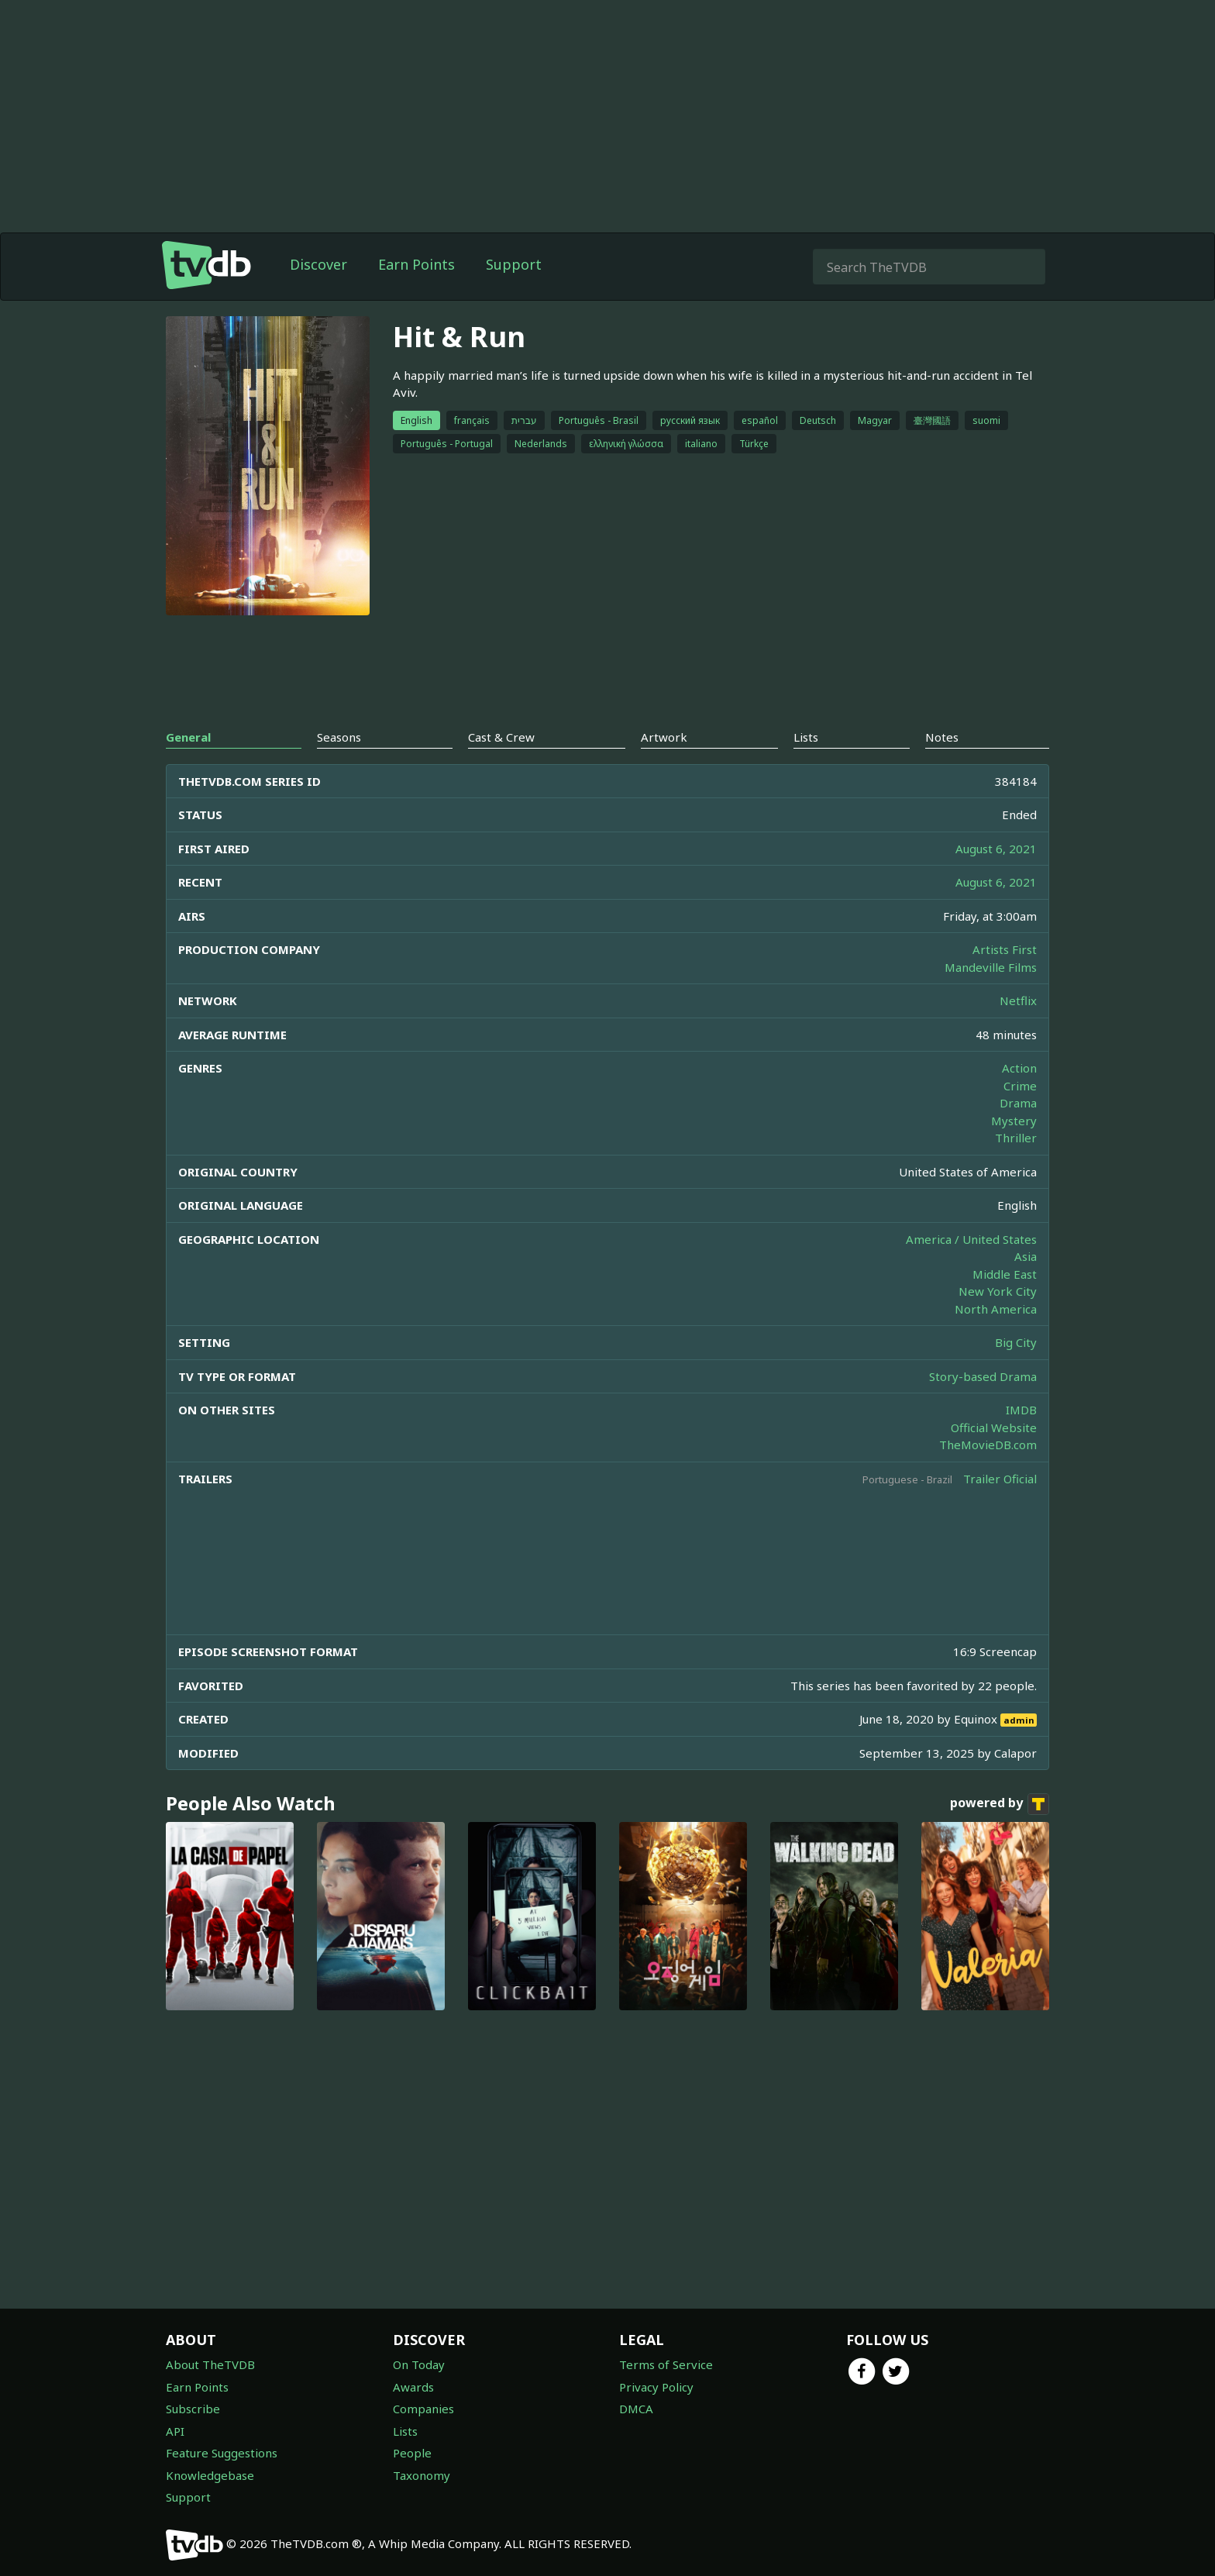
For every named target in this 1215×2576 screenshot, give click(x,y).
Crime (1020, 1085)
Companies (423, 2408)
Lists (405, 2431)
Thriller (1016, 1137)
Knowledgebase (210, 2475)
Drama (1018, 1103)
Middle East (1004, 1274)
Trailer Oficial (1000, 1478)
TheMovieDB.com (988, 1444)
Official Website (994, 1427)
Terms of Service (666, 2364)
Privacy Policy (656, 2387)
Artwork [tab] (664, 737)
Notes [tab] (942, 737)
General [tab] (188, 737)
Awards (413, 2387)
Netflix (1018, 1000)
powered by (999, 1804)
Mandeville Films (991, 967)
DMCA (636, 2408)
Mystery (1014, 1120)
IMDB (1021, 1409)
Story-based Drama (983, 1376)
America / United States (971, 1239)
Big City (1016, 1342)
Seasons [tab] (339, 737)
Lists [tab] (805, 737)
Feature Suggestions (221, 2453)
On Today (419, 2364)
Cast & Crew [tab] (501, 737)
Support (514, 264)
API (175, 2431)
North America (996, 1309)
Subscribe (193, 2408)
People (412, 2453)
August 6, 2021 (996, 848)
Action (1019, 1068)
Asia (1025, 1256)
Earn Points (416, 264)
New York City (998, 1291)
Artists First (1004, 949)
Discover (318, 264)
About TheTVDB (210, 2364)
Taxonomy (421, 2475)
